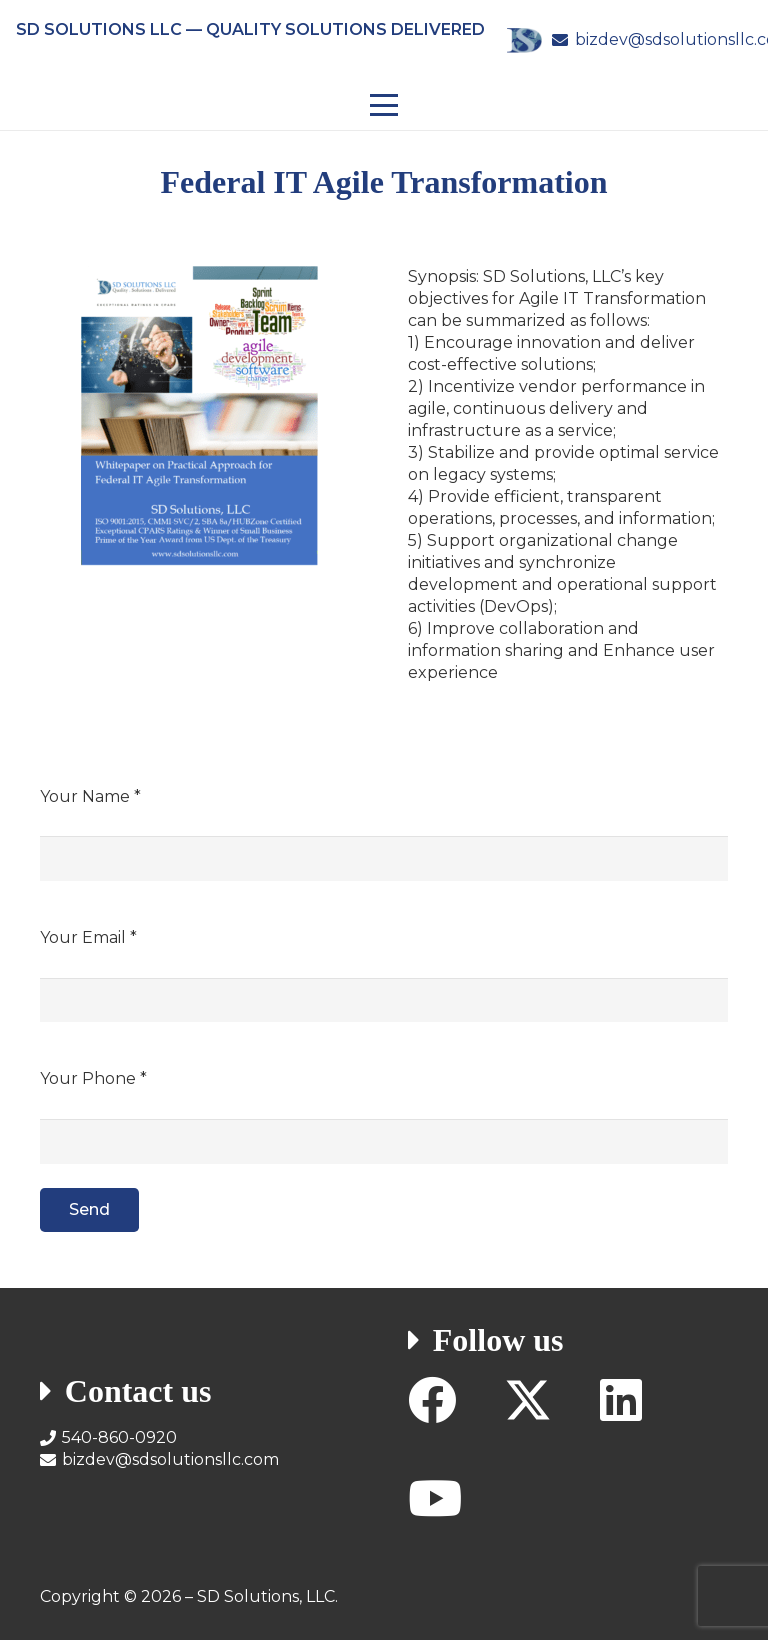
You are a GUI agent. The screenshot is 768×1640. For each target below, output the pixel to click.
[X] (528, 1400)
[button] (384, 105)
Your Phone (93, 1078)
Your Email (88, 937)
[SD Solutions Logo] (524, 40)
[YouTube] (435, 1498)
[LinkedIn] (621, 1400)
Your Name (90, 796)
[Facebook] (432, 1400)
